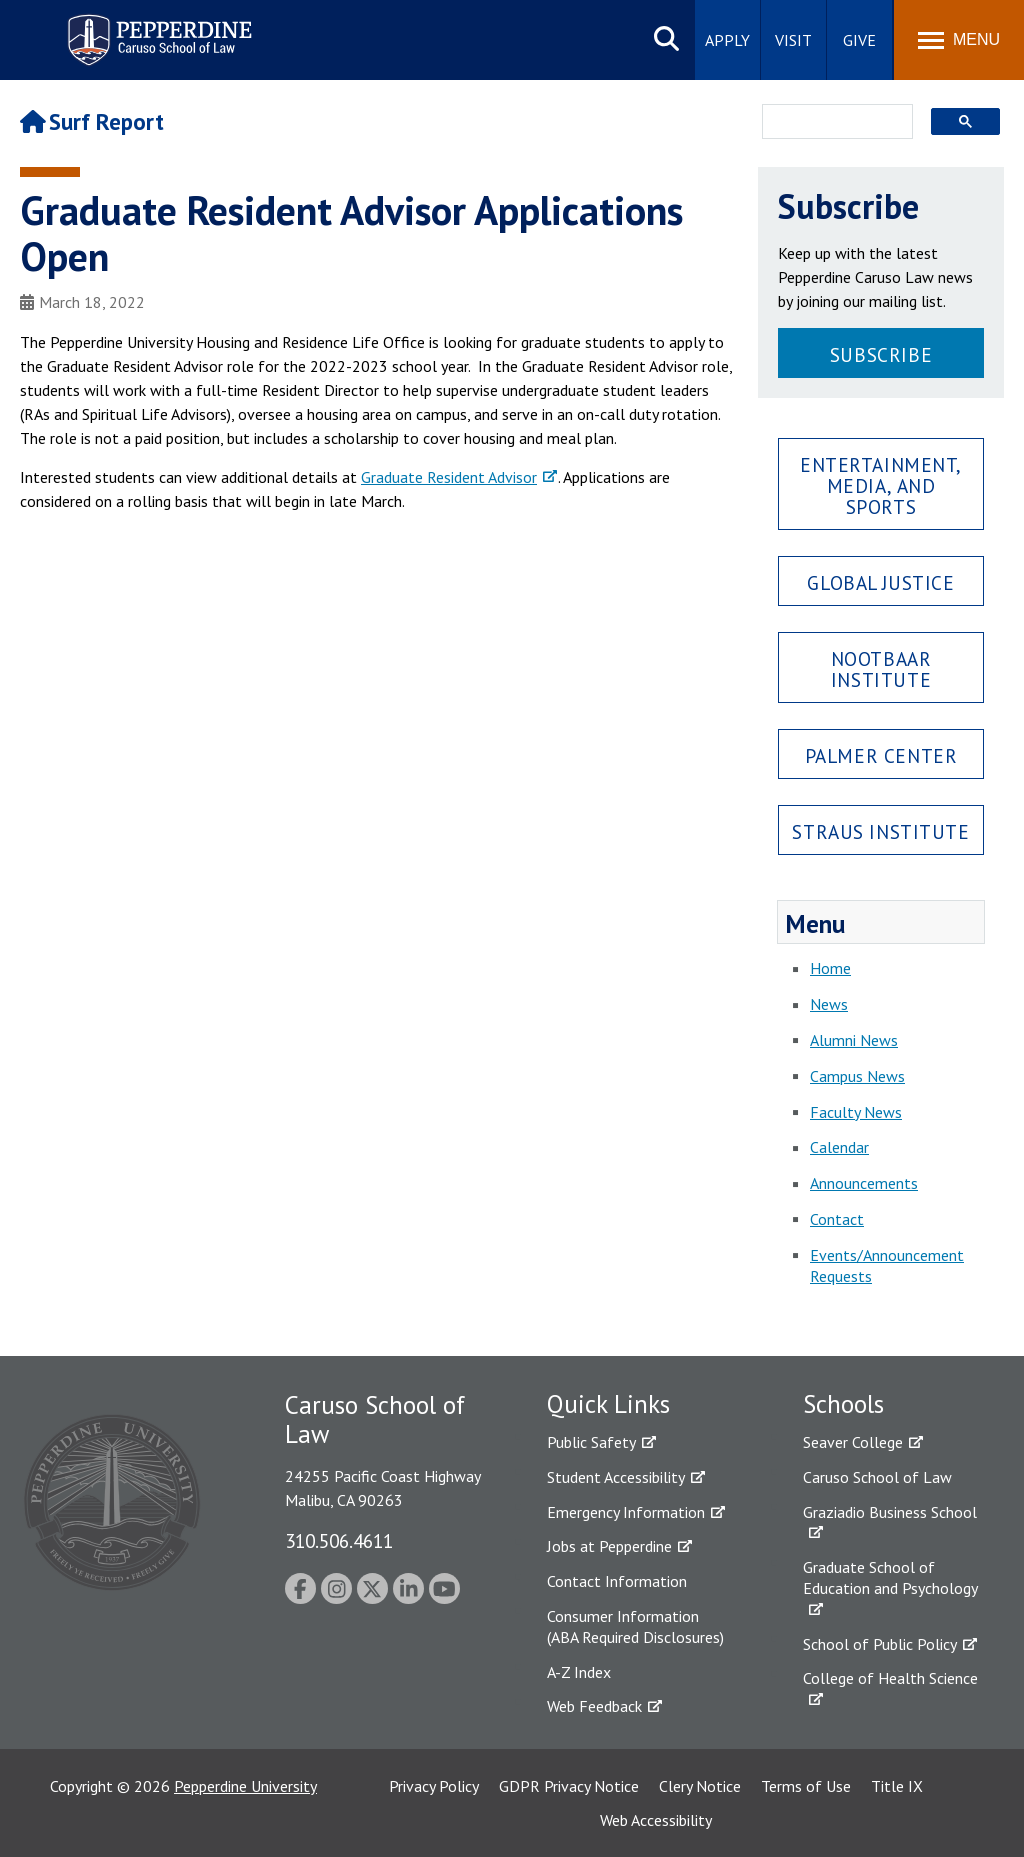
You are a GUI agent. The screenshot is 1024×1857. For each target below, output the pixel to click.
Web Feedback (594, 1706)
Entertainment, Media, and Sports (881, 485)
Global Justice (880, 582)
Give (859, 40)
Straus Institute (880, 831)
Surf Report (92, 121)
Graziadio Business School (890, 1512)
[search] (831, 123)
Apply (727, 40)
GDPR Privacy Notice (569, 1786)
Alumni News (854, 1040)
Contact (837, 1219)
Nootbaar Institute (881, 669)
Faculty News (856, 1112)
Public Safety (591, 1442)
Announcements (864, 1183)
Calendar (839, 1147)
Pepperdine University (245, 1786)
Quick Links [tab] (608, 1404)
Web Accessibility (656, 1820)
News (829, 1004)
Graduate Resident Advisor (449, 477)
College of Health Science (890, 1678)
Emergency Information (626, 1512)
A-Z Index (579, 1672)
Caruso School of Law (877, 1477)
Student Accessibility (616, 1477)
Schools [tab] (843, 1404)
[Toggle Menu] (959, 40)
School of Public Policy (880, 1644)
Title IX (897, 1786)
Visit (793, 40)
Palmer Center (881, 755)
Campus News (857, 1076)
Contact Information (617, 1581)
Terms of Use (806, 1786)
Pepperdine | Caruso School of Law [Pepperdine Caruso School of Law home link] (156, 27)
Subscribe (881, 354)
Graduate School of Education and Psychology (890, 1577)
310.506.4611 (339, 1540)
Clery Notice (700, 1786)
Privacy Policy (434, 1786)
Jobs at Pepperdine (609, 1546)
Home (830, 968)
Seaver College (853, 1442)
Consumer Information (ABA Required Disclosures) (635, 1626)
